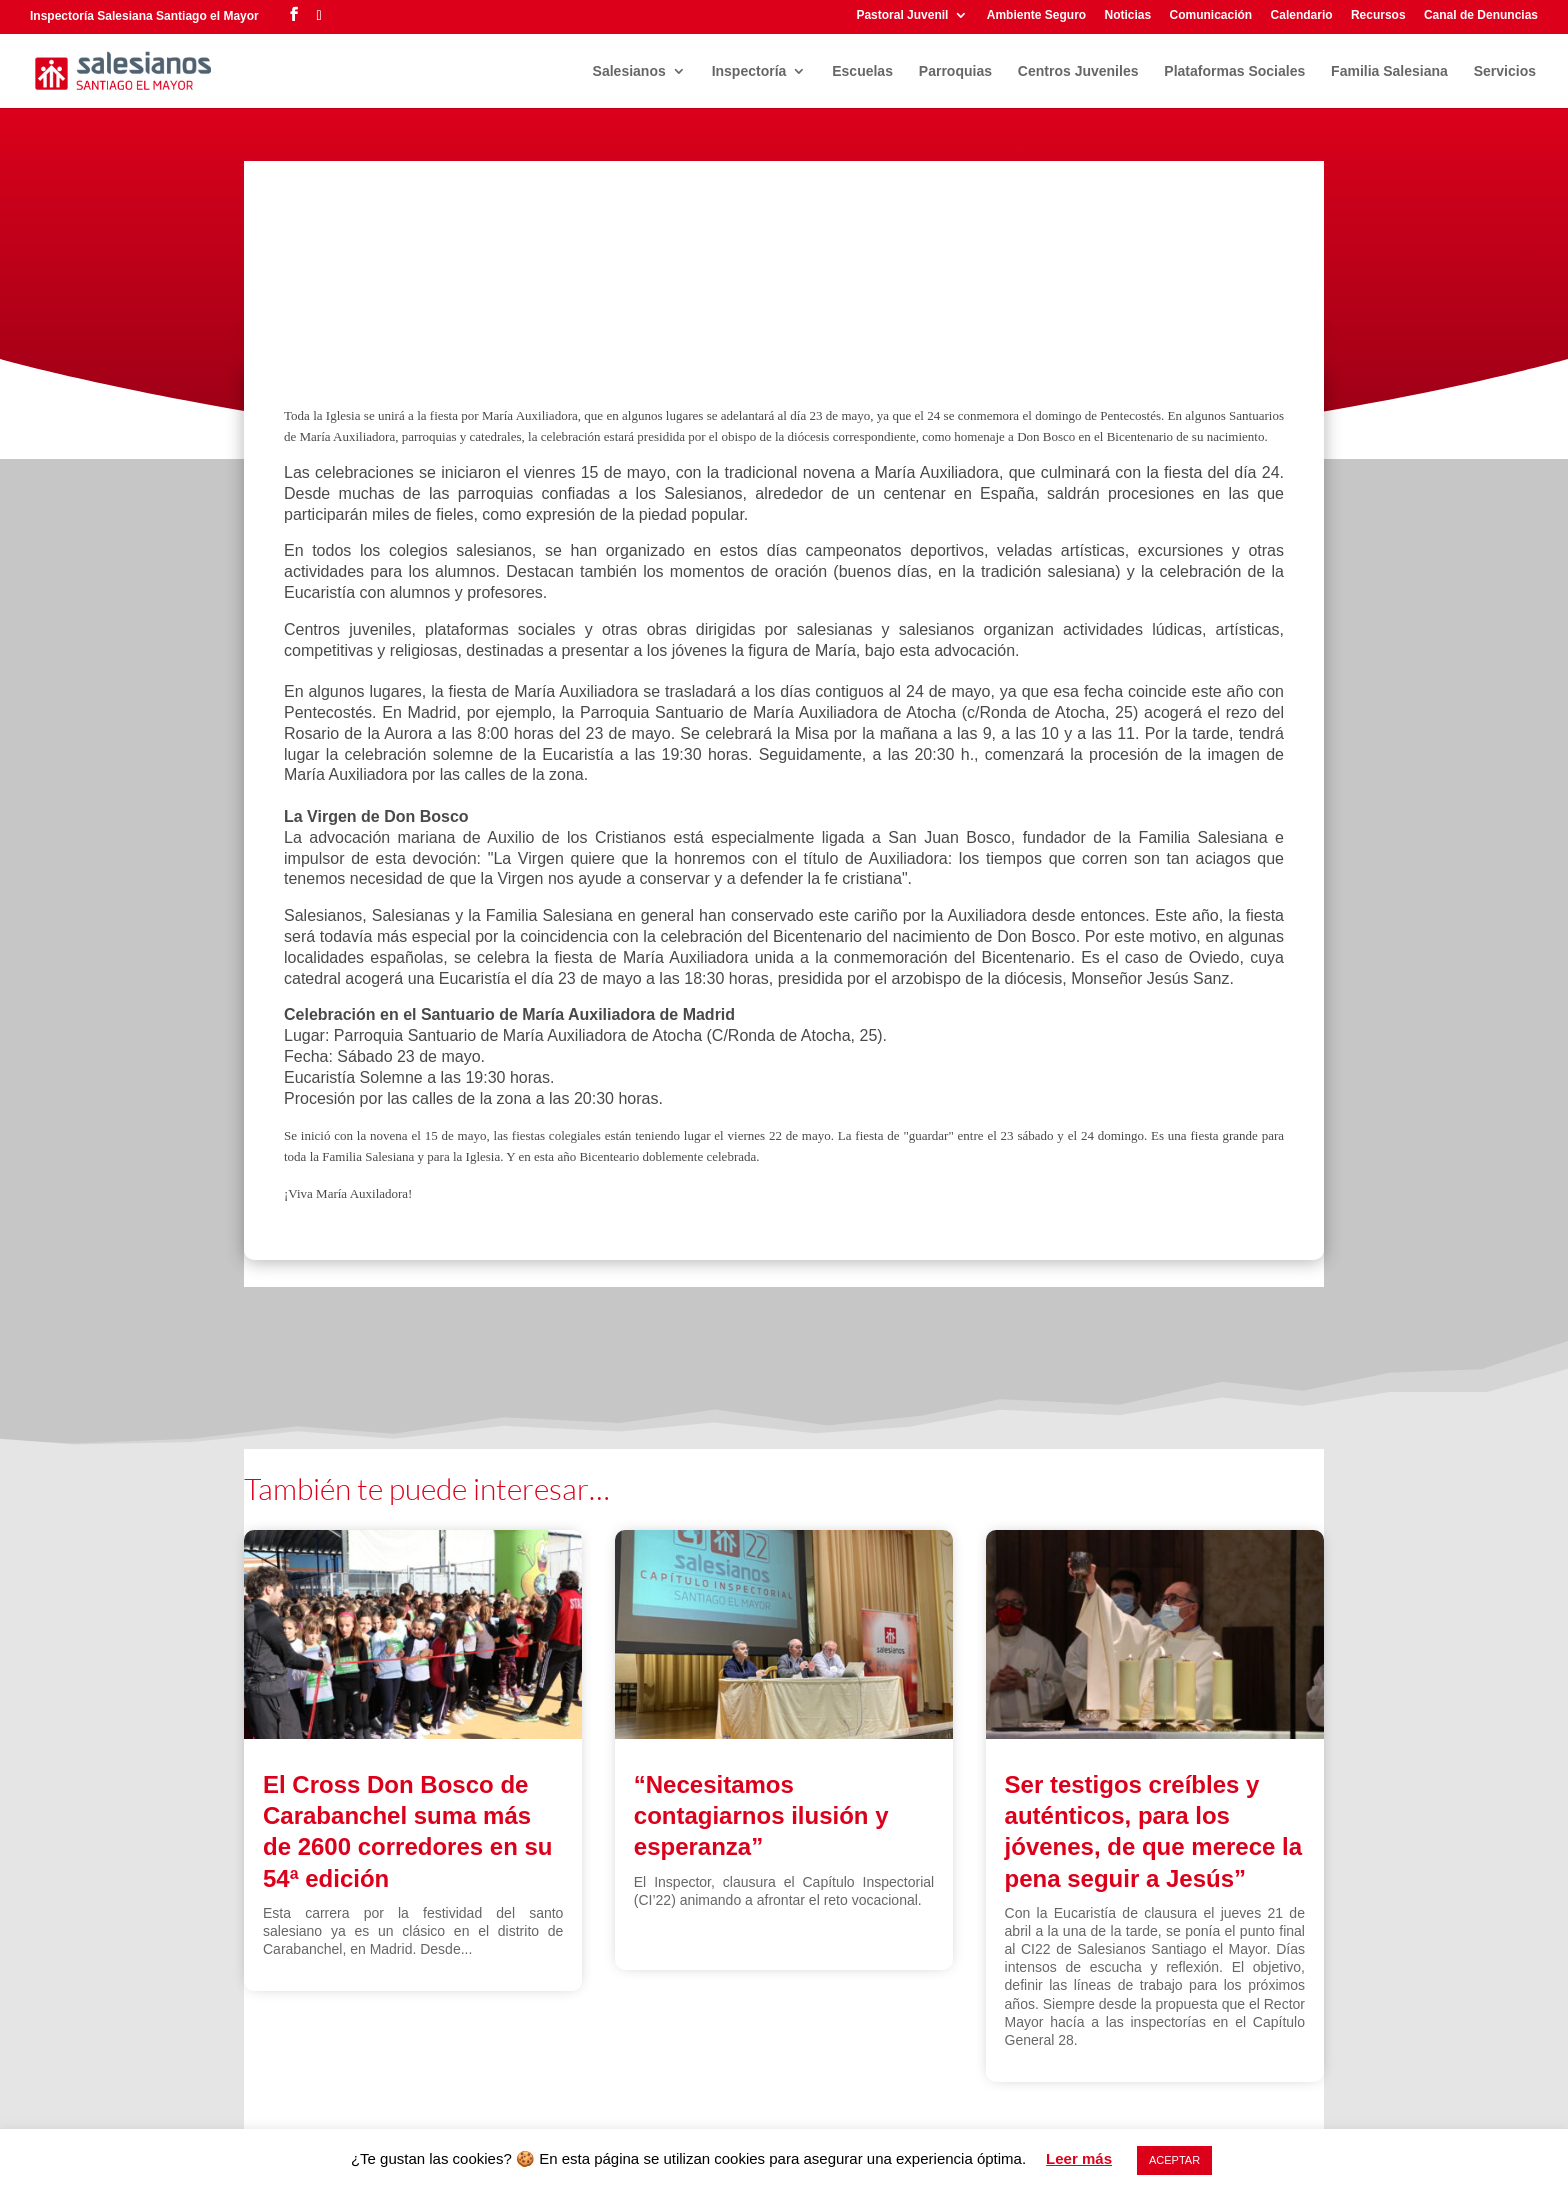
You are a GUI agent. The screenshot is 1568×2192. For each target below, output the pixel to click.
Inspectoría (749, 71)
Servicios (1505, 71)
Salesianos (629, 71)
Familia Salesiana (1389, 71)
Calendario (1302, 15)
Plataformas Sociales (1234, 71)
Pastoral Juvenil (902, 15)
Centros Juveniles (1078, 71)
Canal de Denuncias (1481, 15)
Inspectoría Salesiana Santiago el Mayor (144, 16)
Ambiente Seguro (1036, 15)
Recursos (1378, 15)
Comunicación (1211, 15)
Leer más (1079, 2158)
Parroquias (955, 71)
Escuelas (862, 71)
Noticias (1127, 15)
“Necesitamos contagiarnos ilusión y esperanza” (761, 1815)
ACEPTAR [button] (1174, 2160)
